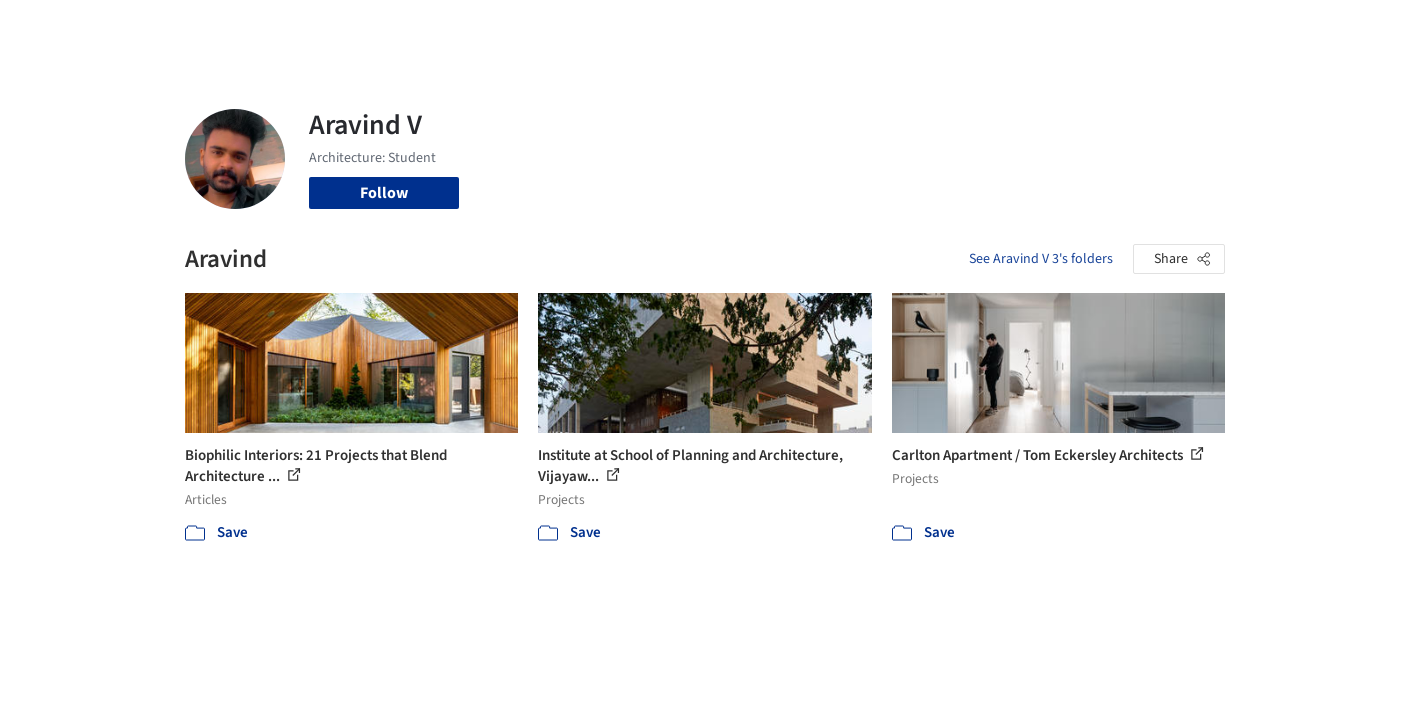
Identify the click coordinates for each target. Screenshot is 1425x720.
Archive (1046, 28)
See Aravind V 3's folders (1041, 259)
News (986, 28)
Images (697, 28)
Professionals (905, 28)
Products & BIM (790, 28)
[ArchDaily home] (113, 28)
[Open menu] (1313, 28)
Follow (384, 193)
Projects (629, 28)
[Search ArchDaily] (389, 28)
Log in (1148, 28)
